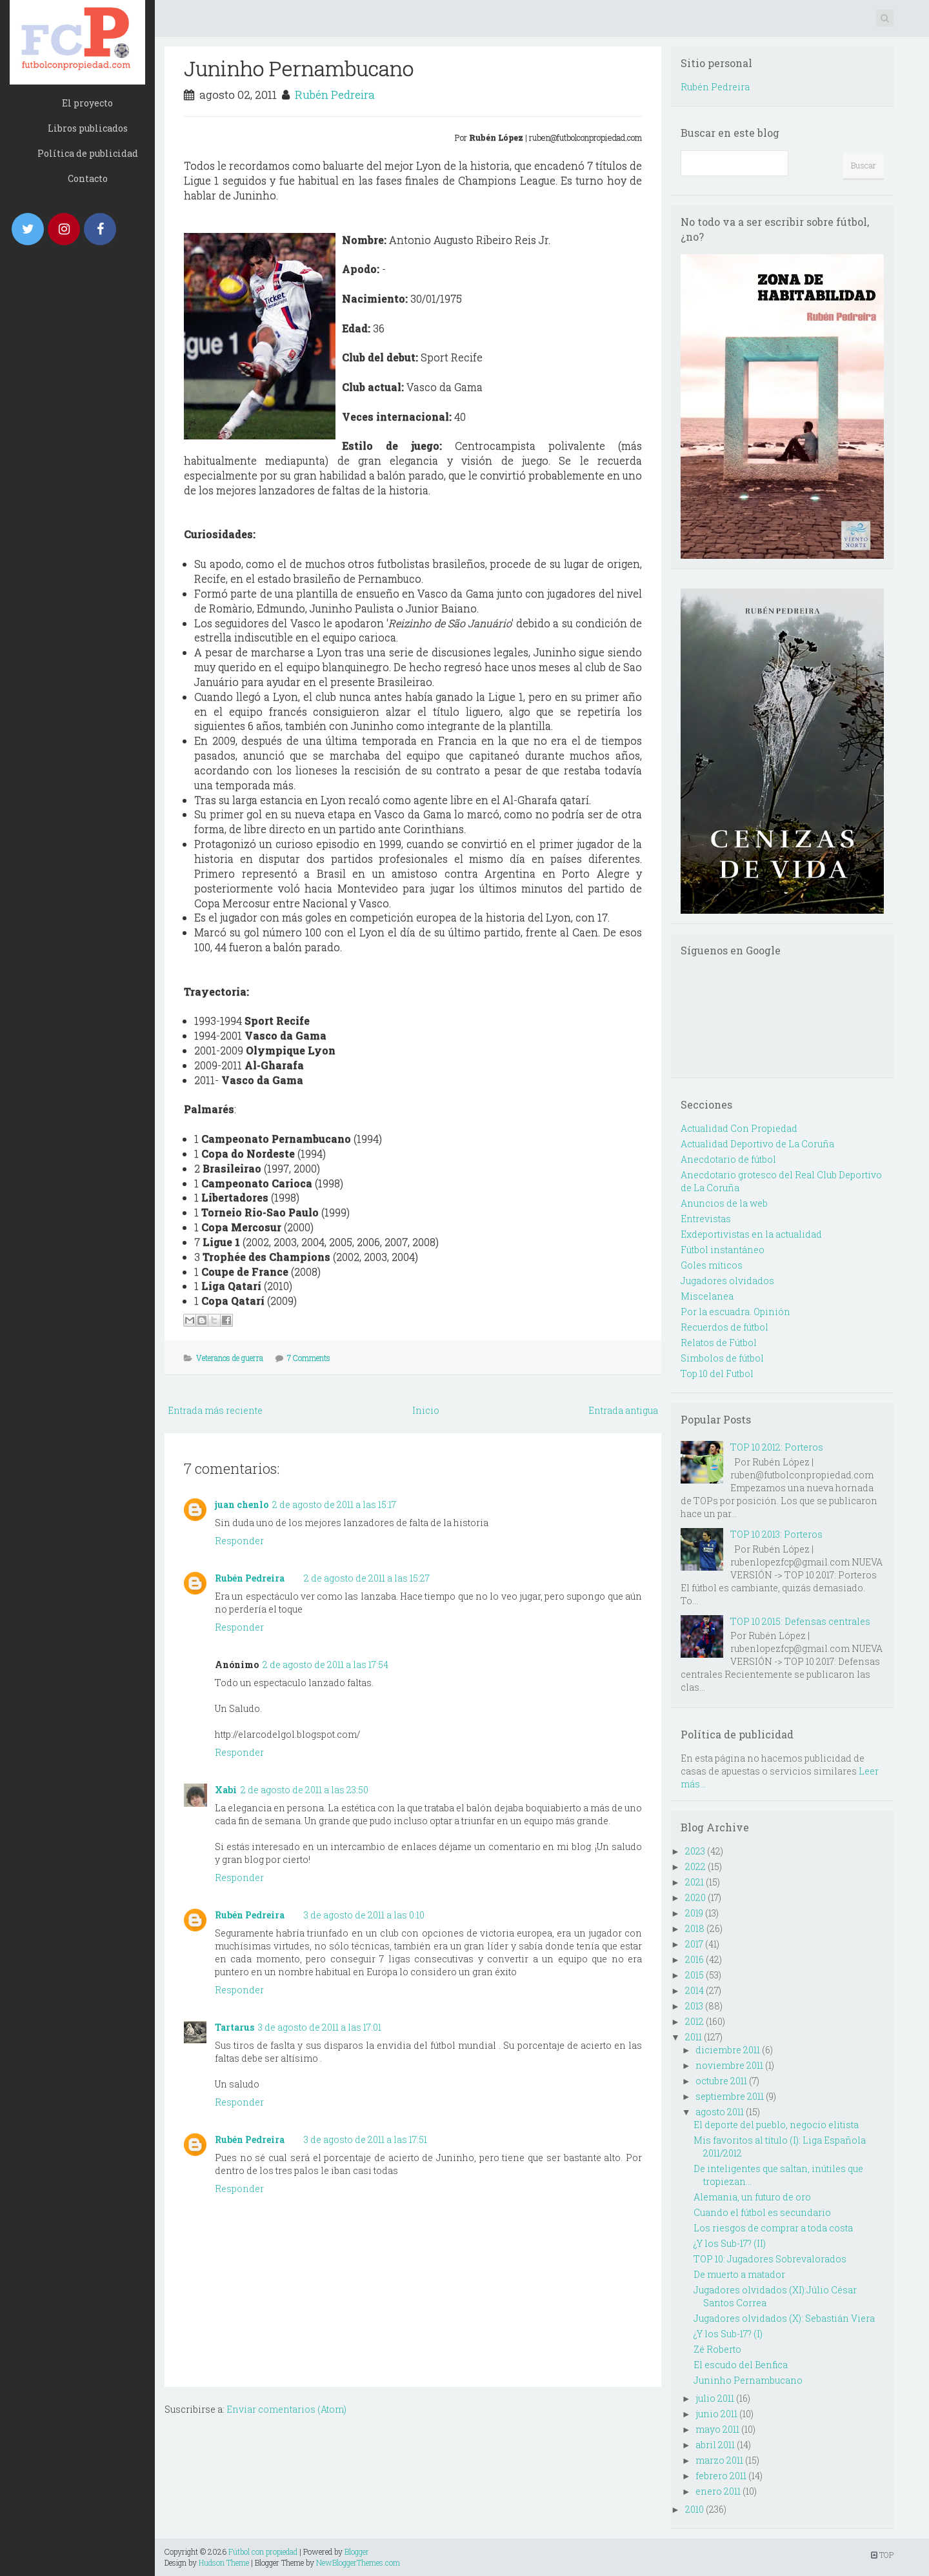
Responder (239, 1541)
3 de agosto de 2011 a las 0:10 (364, 1915)
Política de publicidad (87, 153)
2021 (694, 1882)
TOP (882, 2555)
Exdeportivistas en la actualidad (751, 1234)
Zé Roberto (717, 2349)
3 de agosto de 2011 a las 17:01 (319, 2027)
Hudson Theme (224, 2562)
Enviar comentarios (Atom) (286, 2409)
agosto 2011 (719, 2112)
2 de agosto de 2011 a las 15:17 (334, 1504)
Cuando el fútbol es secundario (762, 2212)
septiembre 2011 (729, 2096)
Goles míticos (712, 1265)
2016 (694, 1959)
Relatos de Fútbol (719, 1342)
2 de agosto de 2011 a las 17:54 (325, 1664)
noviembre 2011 (729, 2065)
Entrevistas (706, 1219)
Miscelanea (707, 1296)
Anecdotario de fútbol (728, 1159)
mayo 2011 (717, 2429)
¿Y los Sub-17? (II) (730, 2243)
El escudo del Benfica (741, 2365)
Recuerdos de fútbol (724, 1327)
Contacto (88, 178)
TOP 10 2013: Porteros (776, 1534)
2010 (694, 2509)
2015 (694, 1975)
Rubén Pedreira (335, 94)
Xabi (226, 1790)
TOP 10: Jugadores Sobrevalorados (770, 2259)
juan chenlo (241, 1504)
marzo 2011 (719, 2460)
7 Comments (308, 1358)
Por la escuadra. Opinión (735, 1311)
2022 (695, 1866)
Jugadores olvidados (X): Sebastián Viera (784, 2318)
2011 (693, 2037)
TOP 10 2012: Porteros (776, 1447)
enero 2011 (718, 2491)
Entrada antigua (623, 1410)
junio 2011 (716, 2414)
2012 (694, 2021)
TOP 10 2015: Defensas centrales (800, 1621)
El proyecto (87, 103)
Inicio (425, 1410)
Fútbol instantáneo (722, 1249)
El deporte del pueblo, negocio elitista (776, 2124)
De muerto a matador (739, 2274)
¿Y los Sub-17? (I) (728, 2334)
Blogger (357, 2551)
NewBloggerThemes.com (358, 2562)
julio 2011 (714, 2398)
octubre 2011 (721, 2081)
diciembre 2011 (727, 2050)
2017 (694, 1944)
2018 (694, 1928)
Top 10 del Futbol (717, 1373)
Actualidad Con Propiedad (739, 1128)
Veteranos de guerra (229, 1358)
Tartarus (234, 2027)
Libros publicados (88, 128)
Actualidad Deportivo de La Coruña (757, 1144)
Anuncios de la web (724, 1203)
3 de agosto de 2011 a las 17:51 (365, 2139)
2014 (694, 1990)
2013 (694, 2006)
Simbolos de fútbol (722, 1358)
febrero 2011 (720, 2476)
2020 (695, 1897)
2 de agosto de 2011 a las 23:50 (304, 1790)
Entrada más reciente (215, 1410)
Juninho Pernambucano (299, 68)
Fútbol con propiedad (262, 2551)
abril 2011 (715, 2445)
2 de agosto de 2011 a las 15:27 (367, 1578)
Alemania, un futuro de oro (752, 2197)
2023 (695, 1851)
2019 (694, 1913)
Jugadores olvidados (727, 1280)
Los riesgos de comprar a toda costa (773, 2228)
